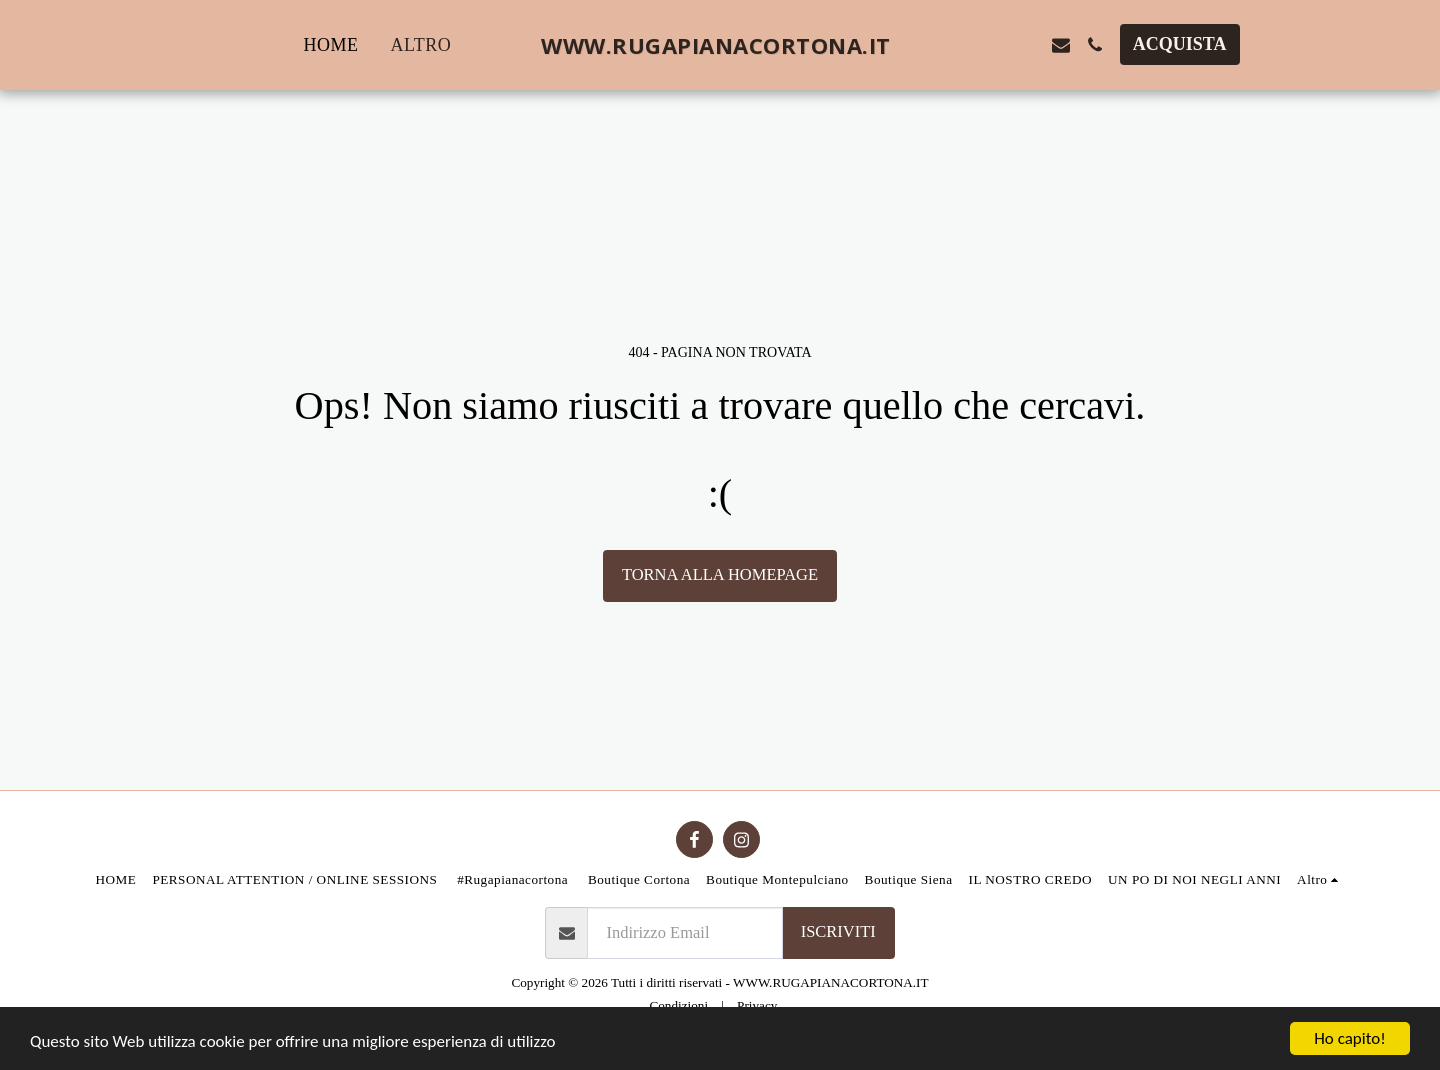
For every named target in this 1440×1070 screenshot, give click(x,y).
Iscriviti (838, 931)
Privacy (757, 1005)
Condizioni (678, 1005)
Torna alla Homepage (720, 574)
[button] (959, 45)
